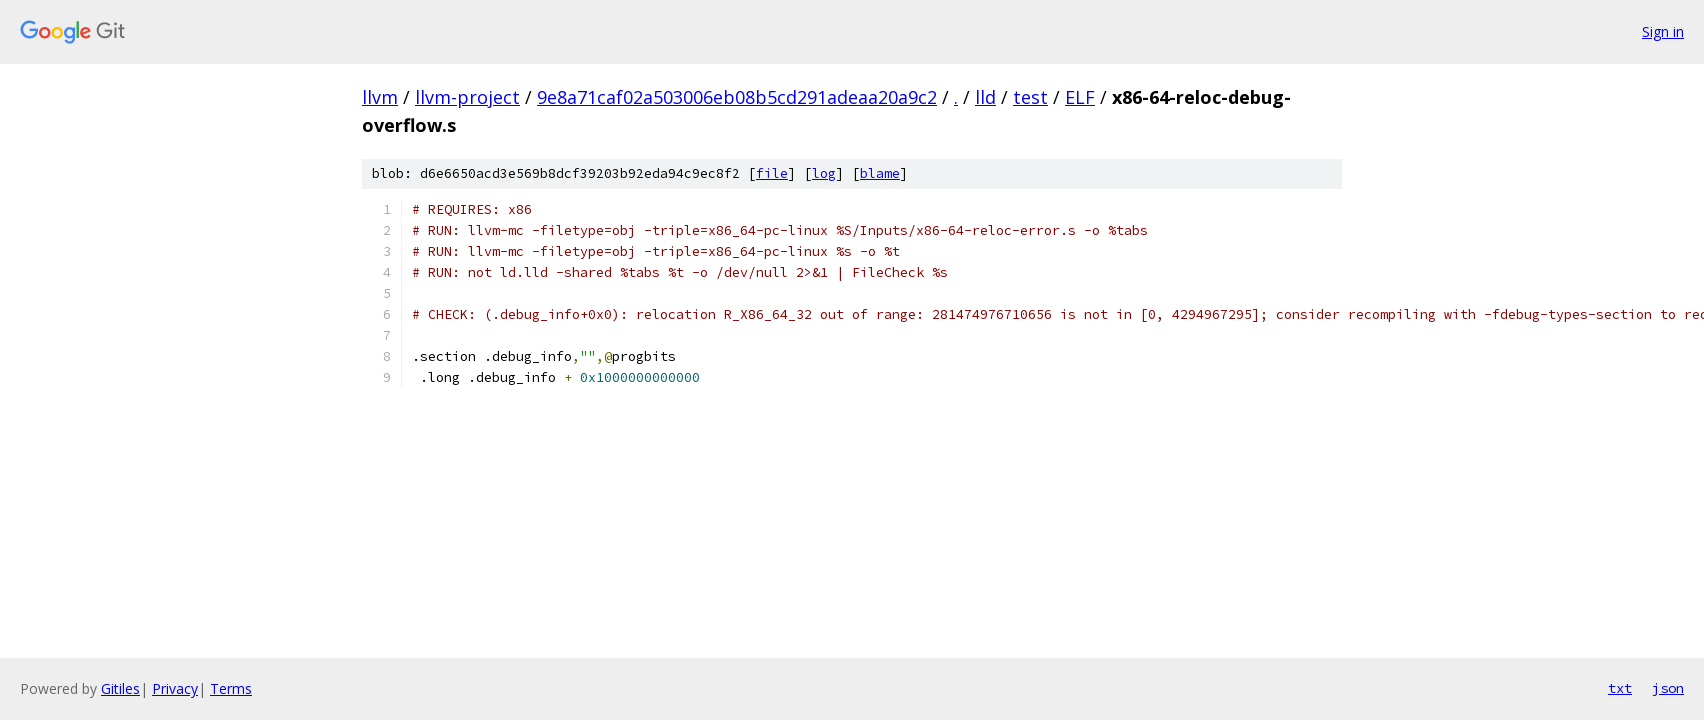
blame (880, 173)
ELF (1080, 97)
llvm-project (467, 97)
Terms (231, 688)
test (1030, 97)
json (1668, 688)
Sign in (1663, 31)
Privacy (175, 688)
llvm (380, 97)
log (824, 173)
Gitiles (120, 688)
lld (985, 97)
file (772, 173)
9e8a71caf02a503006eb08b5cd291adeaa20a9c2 (737, 97)
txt (1620, 688)
